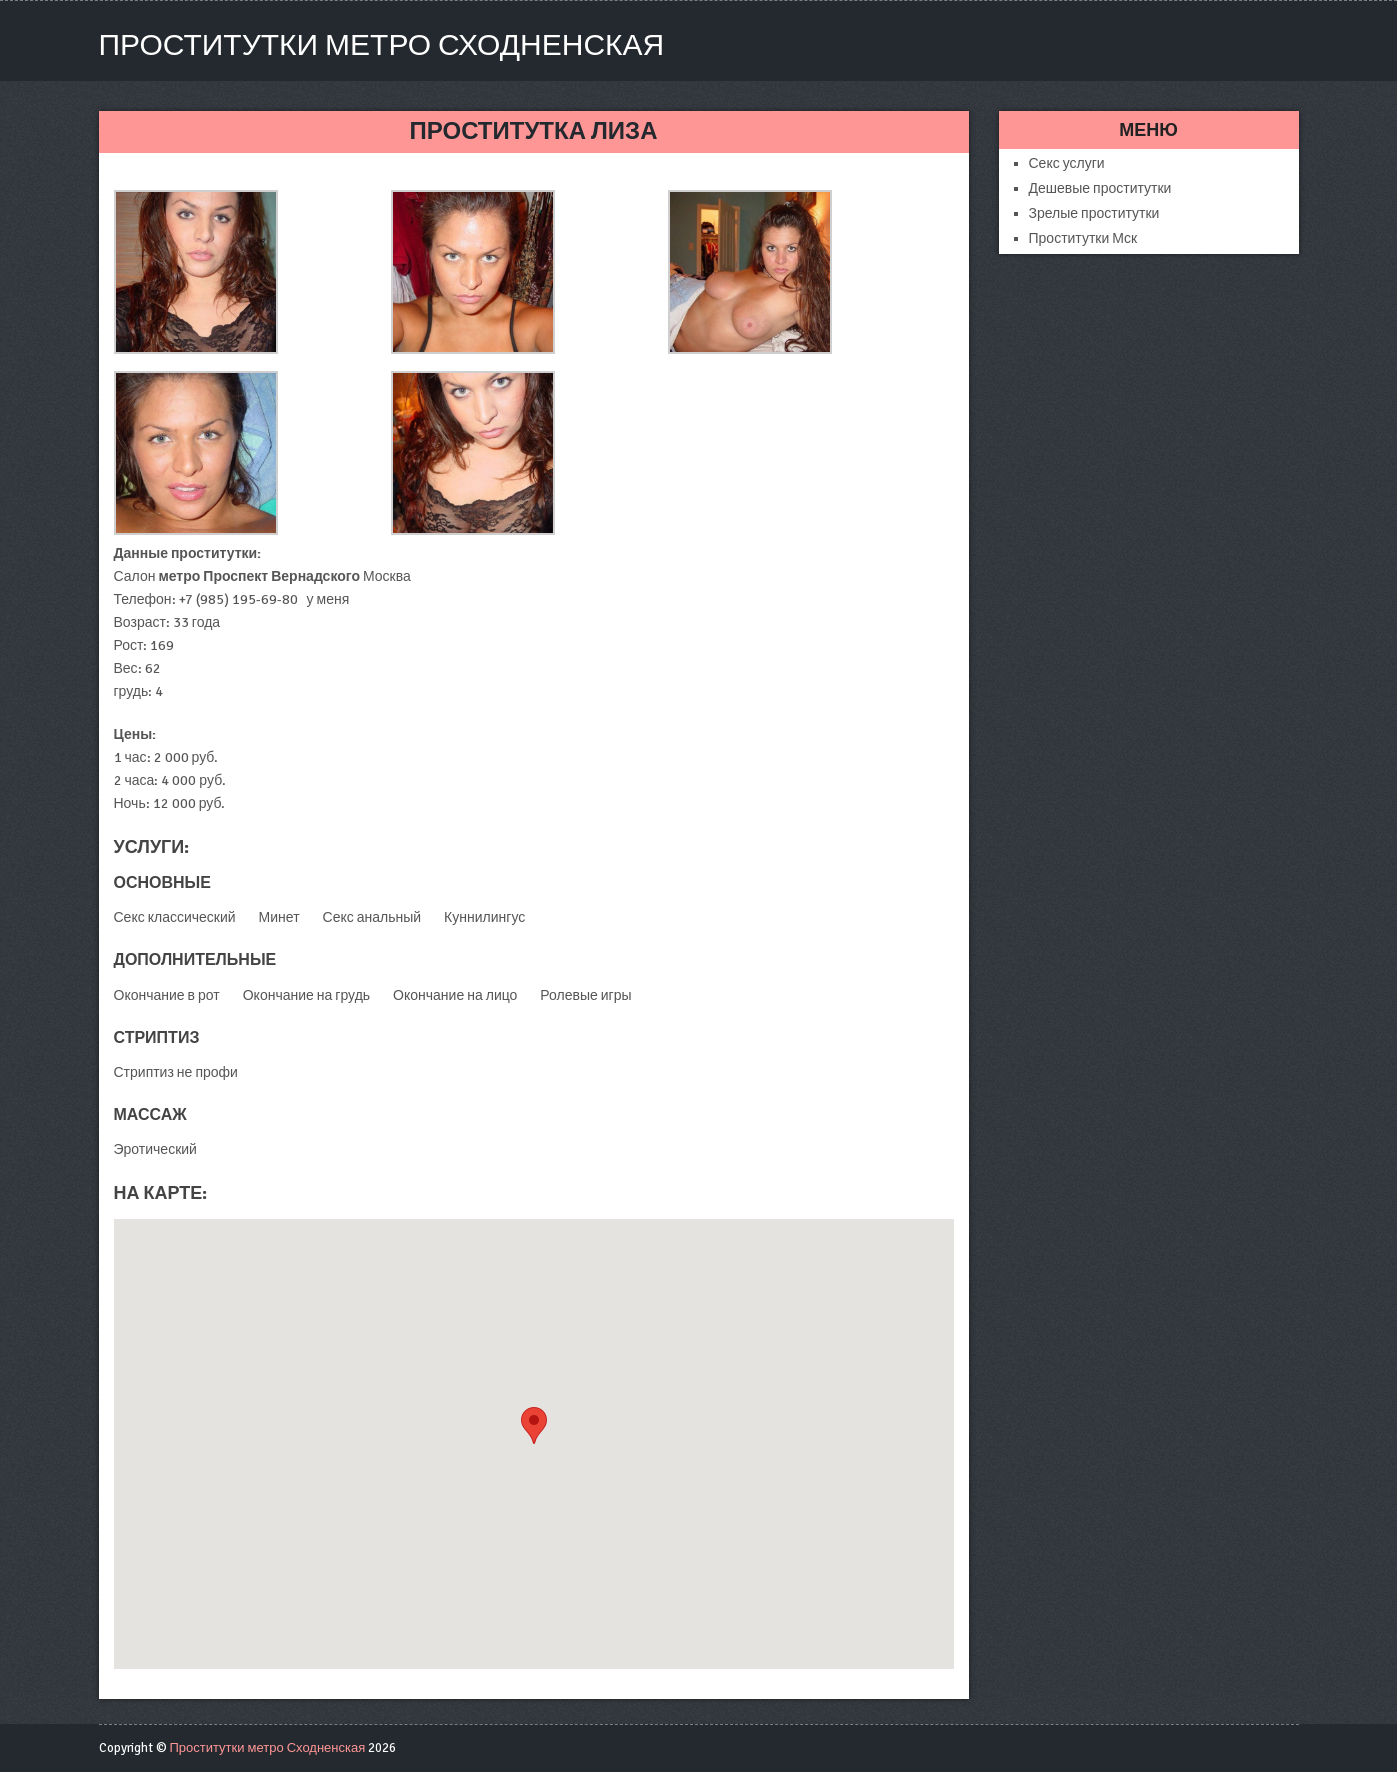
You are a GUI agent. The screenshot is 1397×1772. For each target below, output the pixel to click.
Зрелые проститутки (1094, 213)
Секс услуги (1067, 163)
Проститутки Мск (1083, 238)
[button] (534, 1425)
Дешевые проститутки (1100, 188)
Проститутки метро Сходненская (382, 45)
